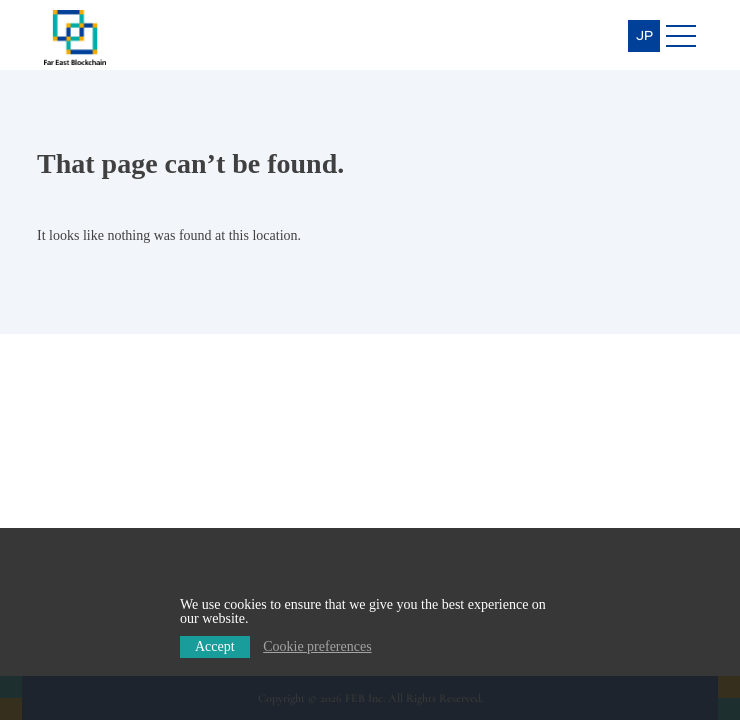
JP (644, 35)
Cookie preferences (317, 646)
